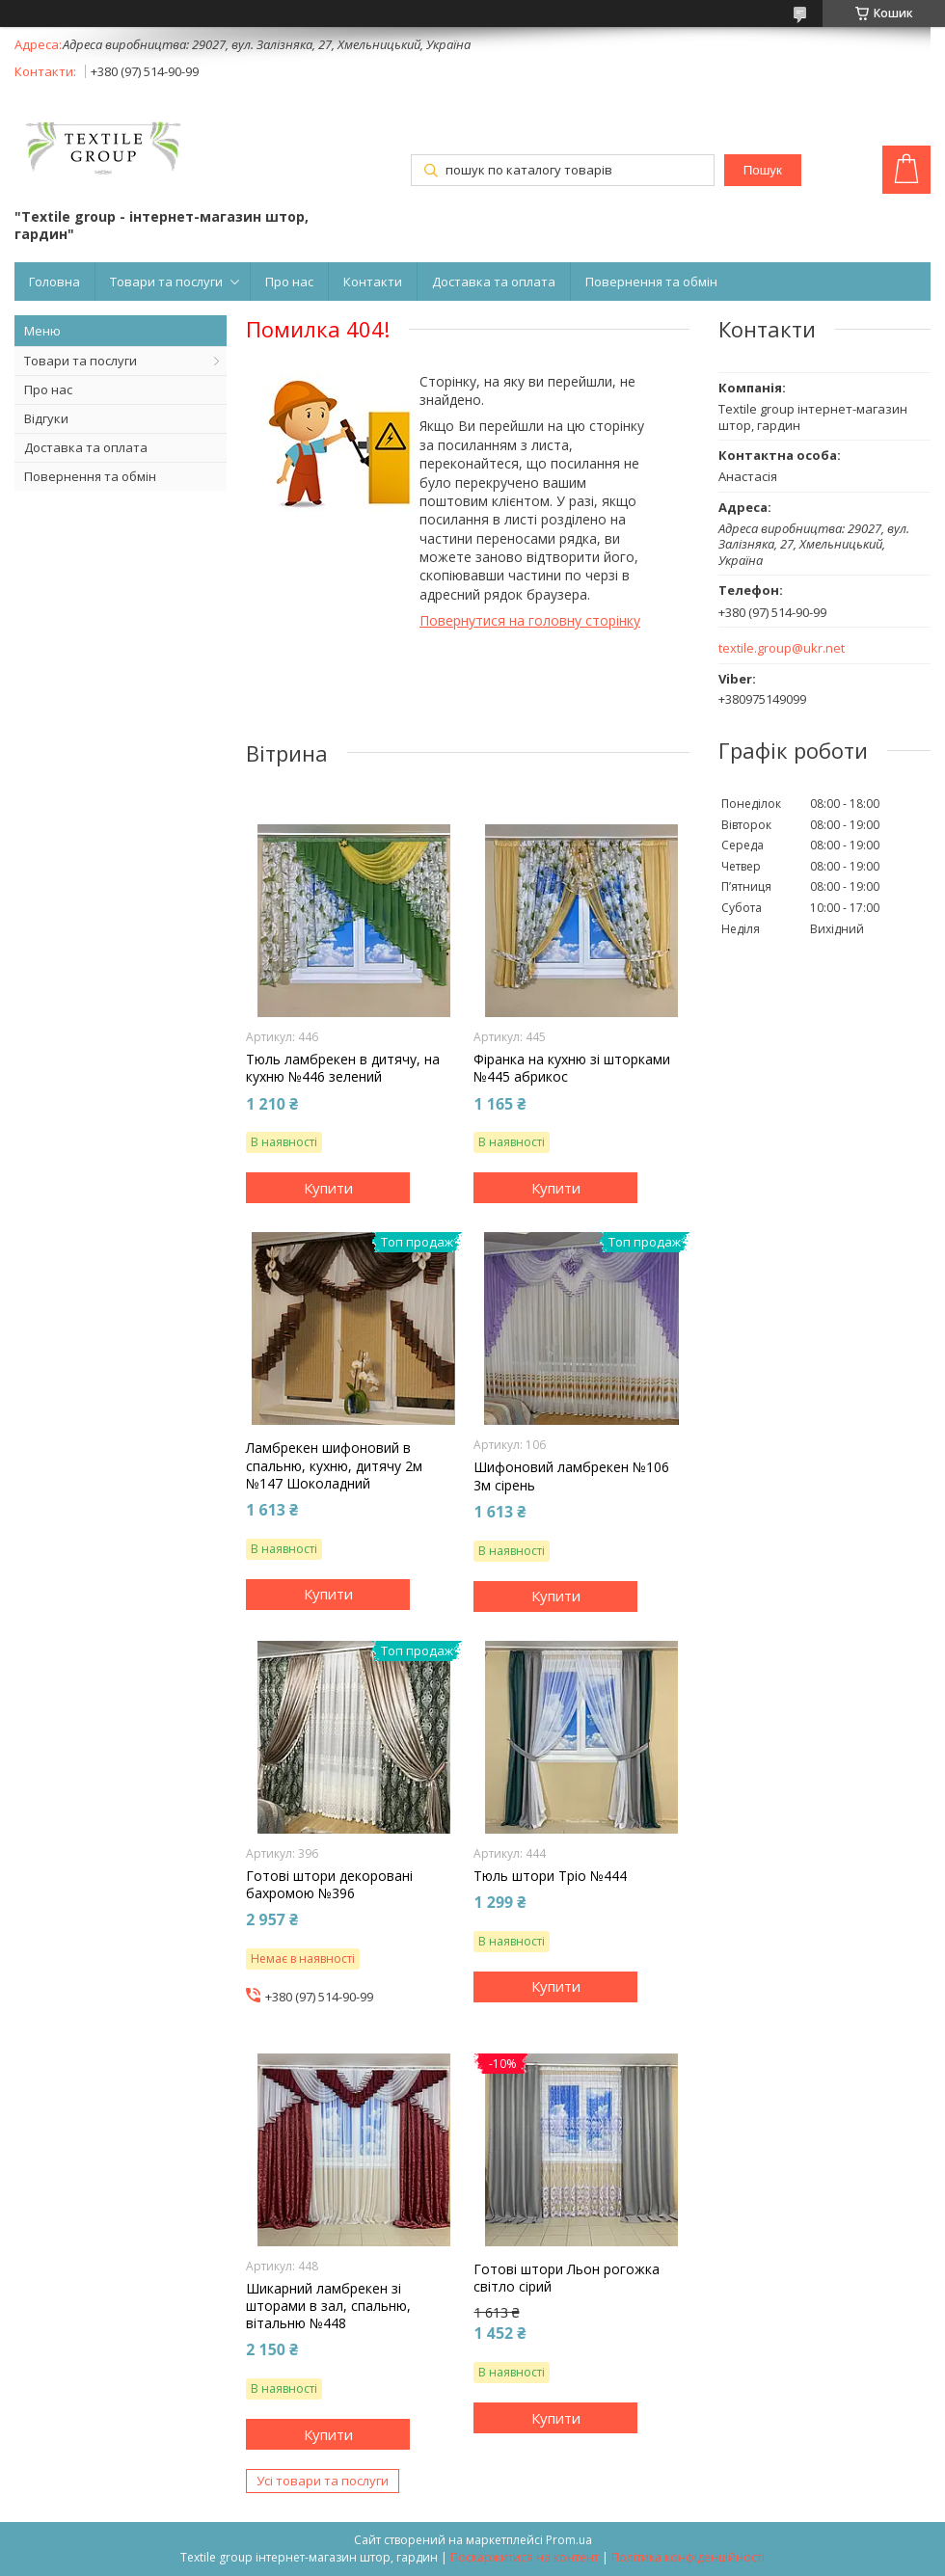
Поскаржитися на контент (524, 2557)
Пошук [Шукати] (762, 170)
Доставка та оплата (493, 281)
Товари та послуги (166, 281)
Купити (328, 1187)
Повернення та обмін (651, 281)
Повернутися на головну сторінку (529, 620)
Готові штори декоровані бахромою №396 (329, 1884)
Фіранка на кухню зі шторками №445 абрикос (571, 1068)
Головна (54, 281)
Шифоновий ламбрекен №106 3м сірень (571, 1476)
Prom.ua (569, 2540)
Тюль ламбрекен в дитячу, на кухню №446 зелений (343, 1068)
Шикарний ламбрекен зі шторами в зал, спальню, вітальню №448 (328, 2306)
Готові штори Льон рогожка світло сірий (566, 2278)
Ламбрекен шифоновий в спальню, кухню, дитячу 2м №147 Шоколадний (334, 1465)
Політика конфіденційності (688, 2557)
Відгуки (46, 418)
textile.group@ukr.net (781, 648)
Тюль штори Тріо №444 (550, 1876)
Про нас (289, 281)
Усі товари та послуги (322, 2480)
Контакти (372, 281)
